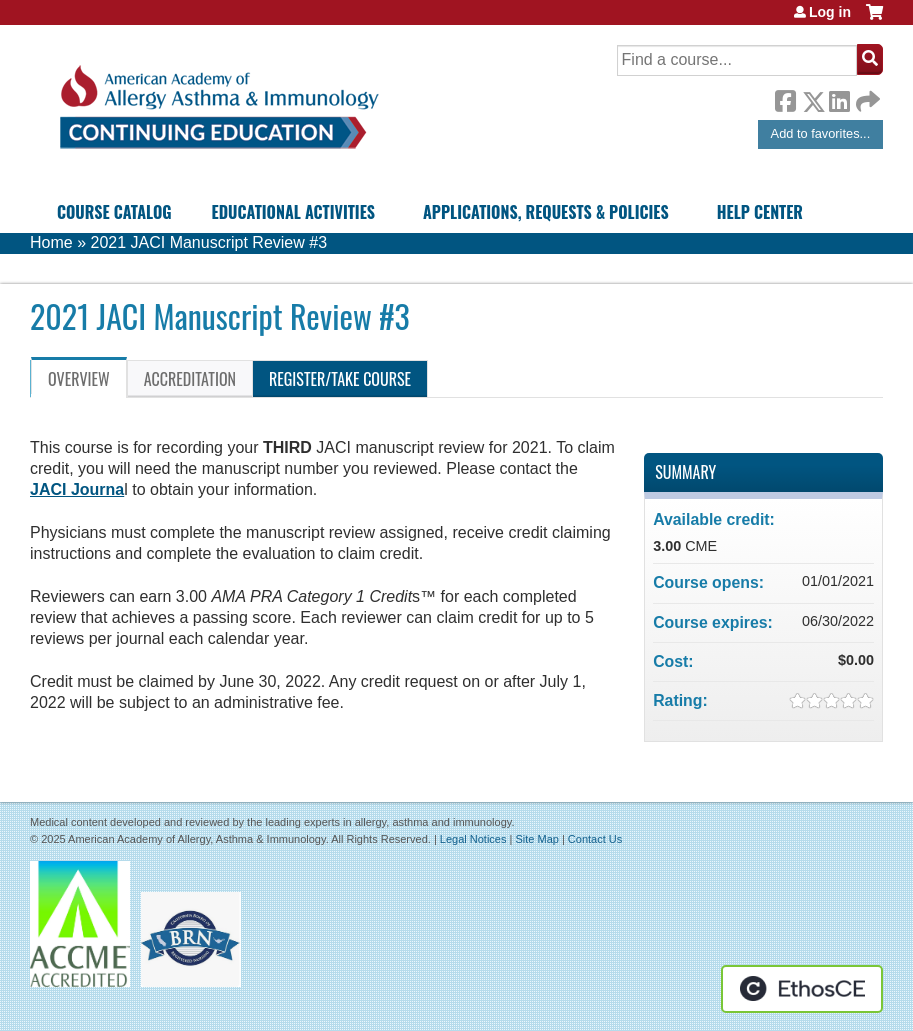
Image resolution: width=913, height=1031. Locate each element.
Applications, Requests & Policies (546, 212)
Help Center (760, 212)
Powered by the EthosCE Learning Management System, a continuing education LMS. (802, 989)
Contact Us (595, 839)
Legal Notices (473, 839)
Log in (830, 12)
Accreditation (190, 379)
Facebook (785, 98)
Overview (79, 379)
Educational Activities (293, 212)
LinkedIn (839, 98)
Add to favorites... (821, 133)
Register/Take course (340, 379)
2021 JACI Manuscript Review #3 (208, 242)
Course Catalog (114, 212)
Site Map (536, 839)
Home (51, 242)
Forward (866, 96)
